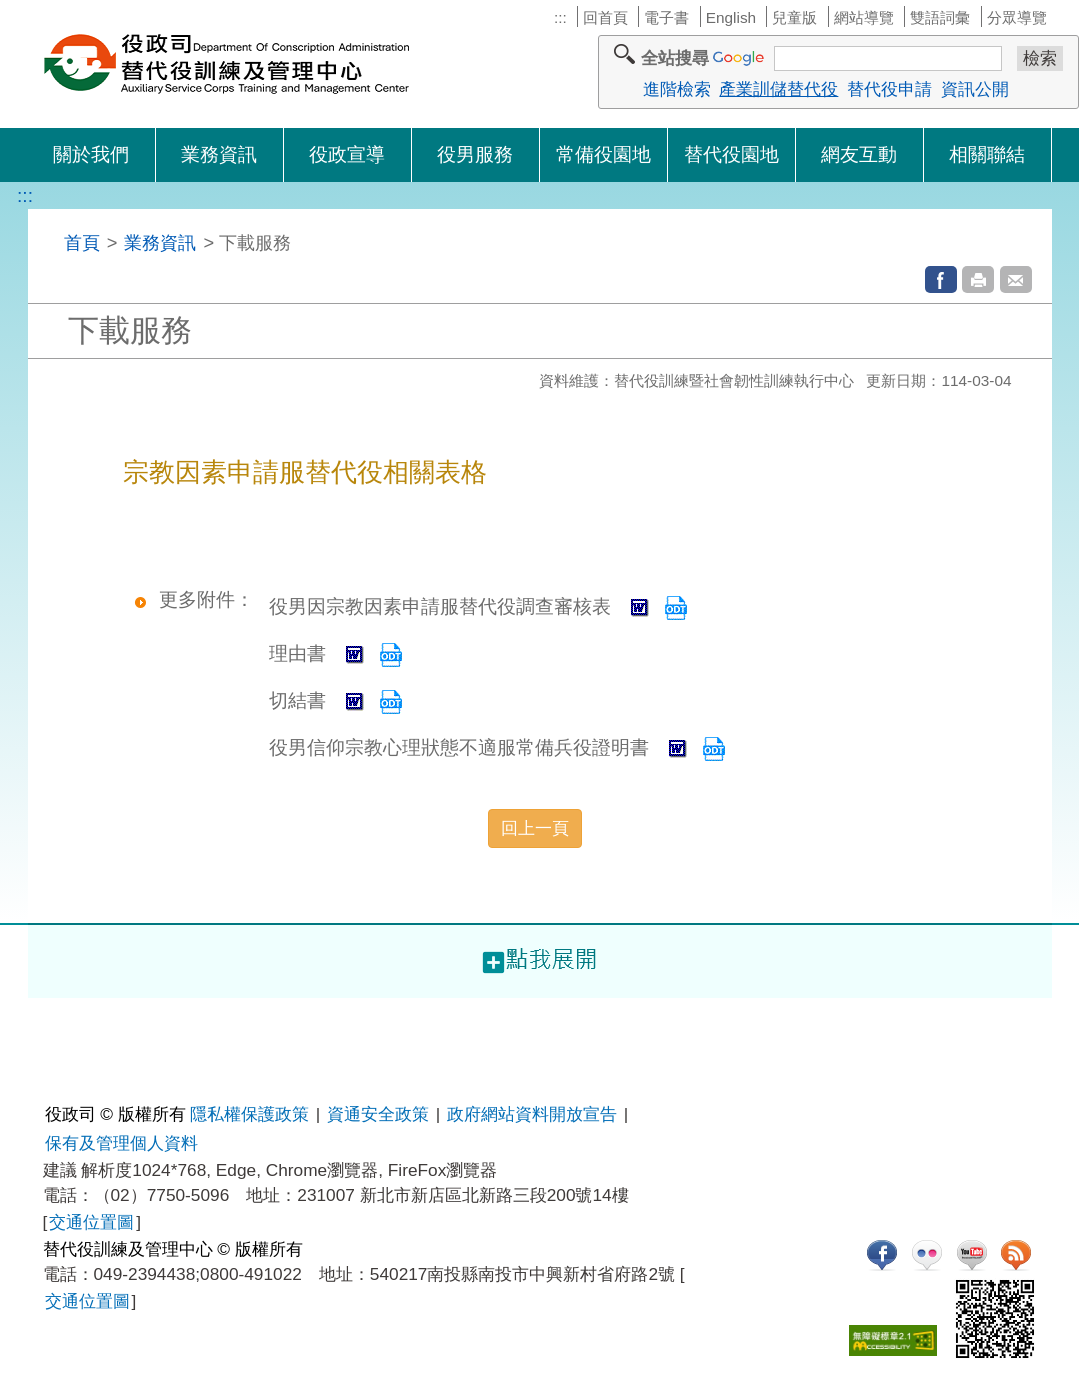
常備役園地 (603, 154)
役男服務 (475, 154)
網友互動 (859, 154)
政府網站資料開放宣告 (532, 1114)
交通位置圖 (91, 1222)
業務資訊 (219, 154)
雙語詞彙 (940, 17)
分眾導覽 (1017, 17)
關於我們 (91, 154)
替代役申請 (889, 89)
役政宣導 (347, 154)
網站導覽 (864, 17)
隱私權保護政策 (249, 1114)
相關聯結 (987, 154)
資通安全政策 (378, 1114)
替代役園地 (731, 154)
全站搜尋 (675, 58)
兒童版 (794, 17)
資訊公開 (975, 89)
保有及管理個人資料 (121, 1143)
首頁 (82, 242)
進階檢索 (677, 89)
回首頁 (605, 17)
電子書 (666, 17)
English (731, 17)
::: (560, 17)
